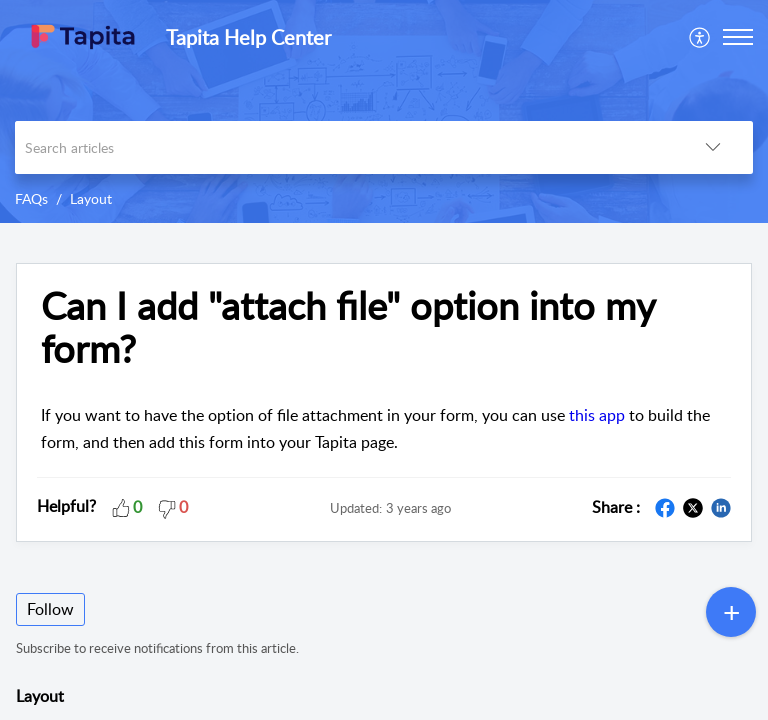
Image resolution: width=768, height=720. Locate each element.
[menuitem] (700, 37)
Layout (91, 198)
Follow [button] (50, 609)
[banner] (384, 111)
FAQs (31, 198)
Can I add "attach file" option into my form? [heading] (348, 328)
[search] (344, 147)
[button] (700, 37)
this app (597, 415)
